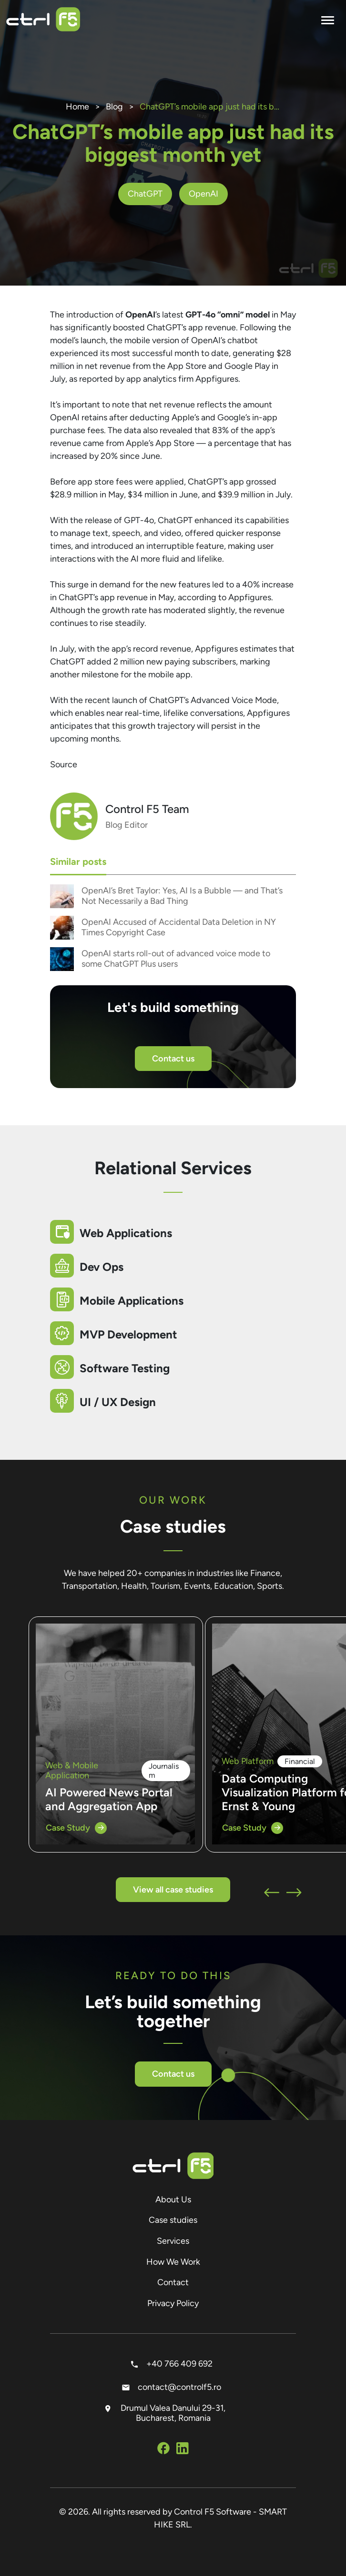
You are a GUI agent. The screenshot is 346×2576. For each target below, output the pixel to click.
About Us (173, 2199)
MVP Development (128, 1334)
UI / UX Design (118, 1402)
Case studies (173, 2220)
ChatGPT (145, 193)
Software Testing (125, 1368)
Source (63, 764)
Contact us (173, 1058)
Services (173, 2241)
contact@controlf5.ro (173, 2387)
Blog (114, 106)
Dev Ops (101, 1267)
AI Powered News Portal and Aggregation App (109, 1799)
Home (77, 106)
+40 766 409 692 (173, 2363)
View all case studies (173, 1889)
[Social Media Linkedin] (182, 2449)
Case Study (76, 1828)
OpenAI (203, 193)
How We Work (173, 2262)
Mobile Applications (131, 1301)
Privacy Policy (173, 2303)
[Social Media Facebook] (163, 2449)
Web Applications (126, 1233)
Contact (173, 2282)
